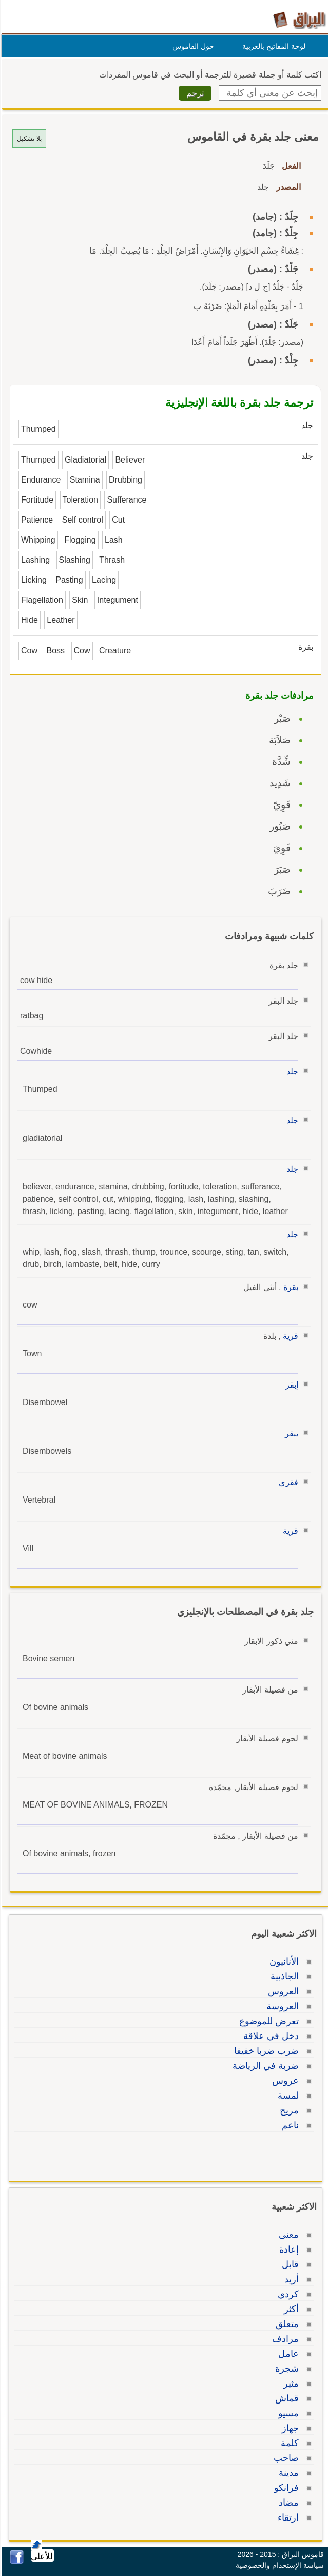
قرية (289, 1336)
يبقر (290, 1433)
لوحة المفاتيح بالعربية (272, 46)
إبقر (290, 1384)
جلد (291, 1071)
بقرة (289, 1287)
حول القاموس (192, 46)
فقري (287, 1482)
